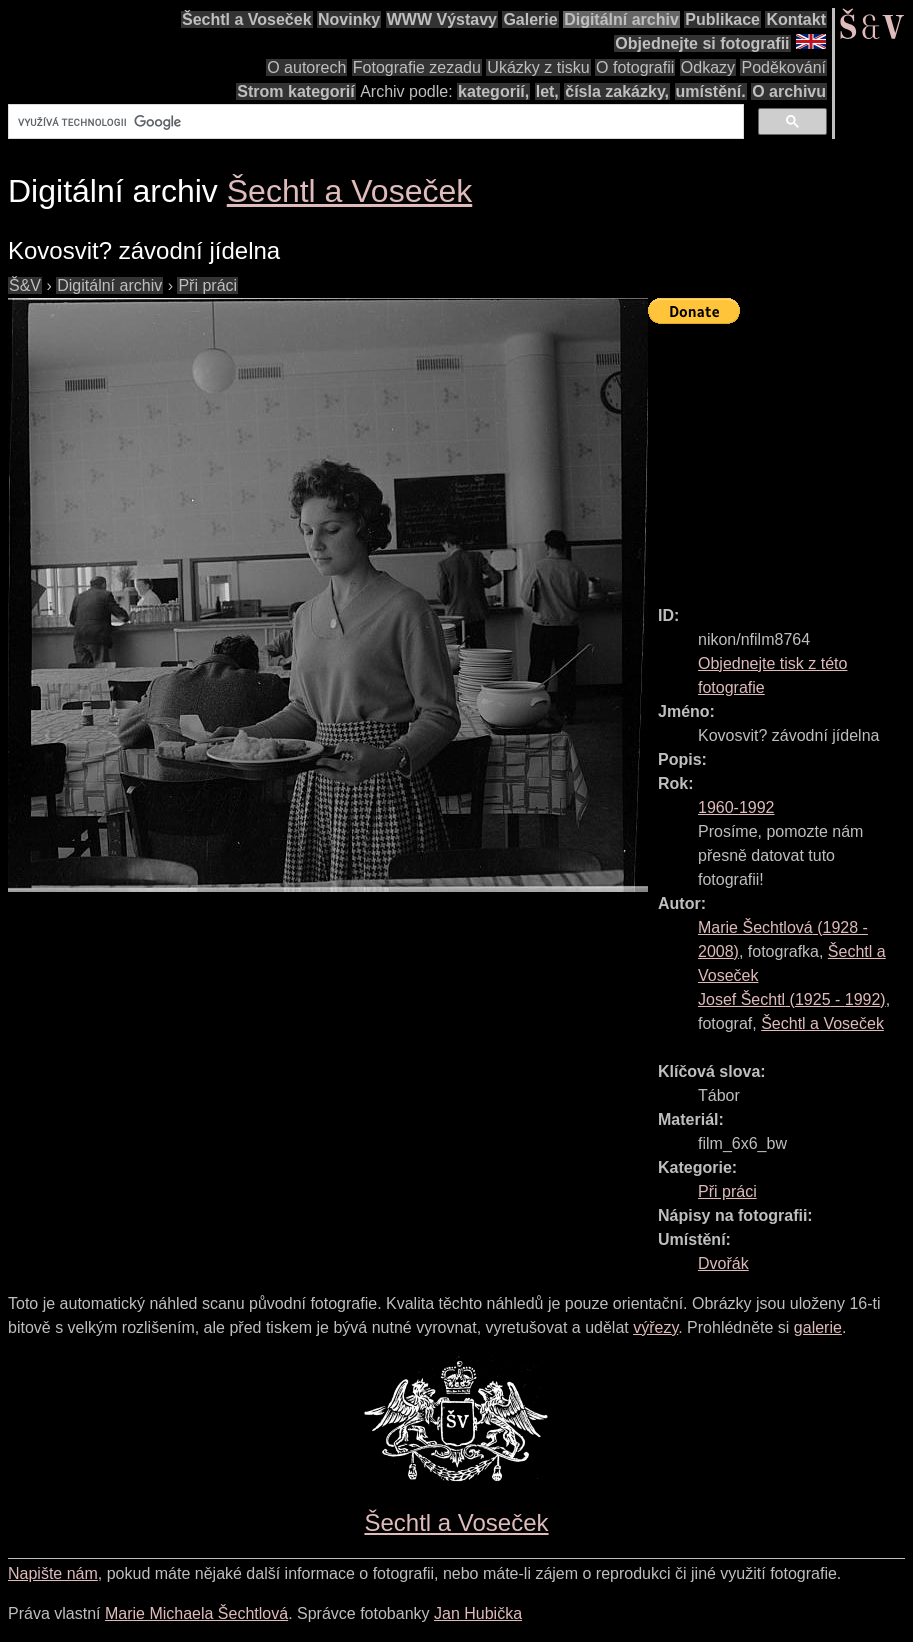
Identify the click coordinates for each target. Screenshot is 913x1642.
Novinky (349, 19)
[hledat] (374, 122)
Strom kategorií (295, 91)
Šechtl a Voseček (247, 19)
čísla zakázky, (617, 91)
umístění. (711, 91)
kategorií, (493, 91)
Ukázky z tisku (538, 67)
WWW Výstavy (442, 19)
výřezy (655, 1327)
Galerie (530, 19)
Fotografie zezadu (417, 67)
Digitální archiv (621, 19)
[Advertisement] (780, 456)
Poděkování (783, 67)
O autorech (306, 67)
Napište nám (53, 1573)
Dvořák (723, 1263)
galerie (818, 1327)
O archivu (789, 91)
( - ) (792, 999)
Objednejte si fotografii (702, 43)
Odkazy (708, 67)
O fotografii (635, 67)
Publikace (722, 19)
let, (547, 91)
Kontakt (796, 19)
